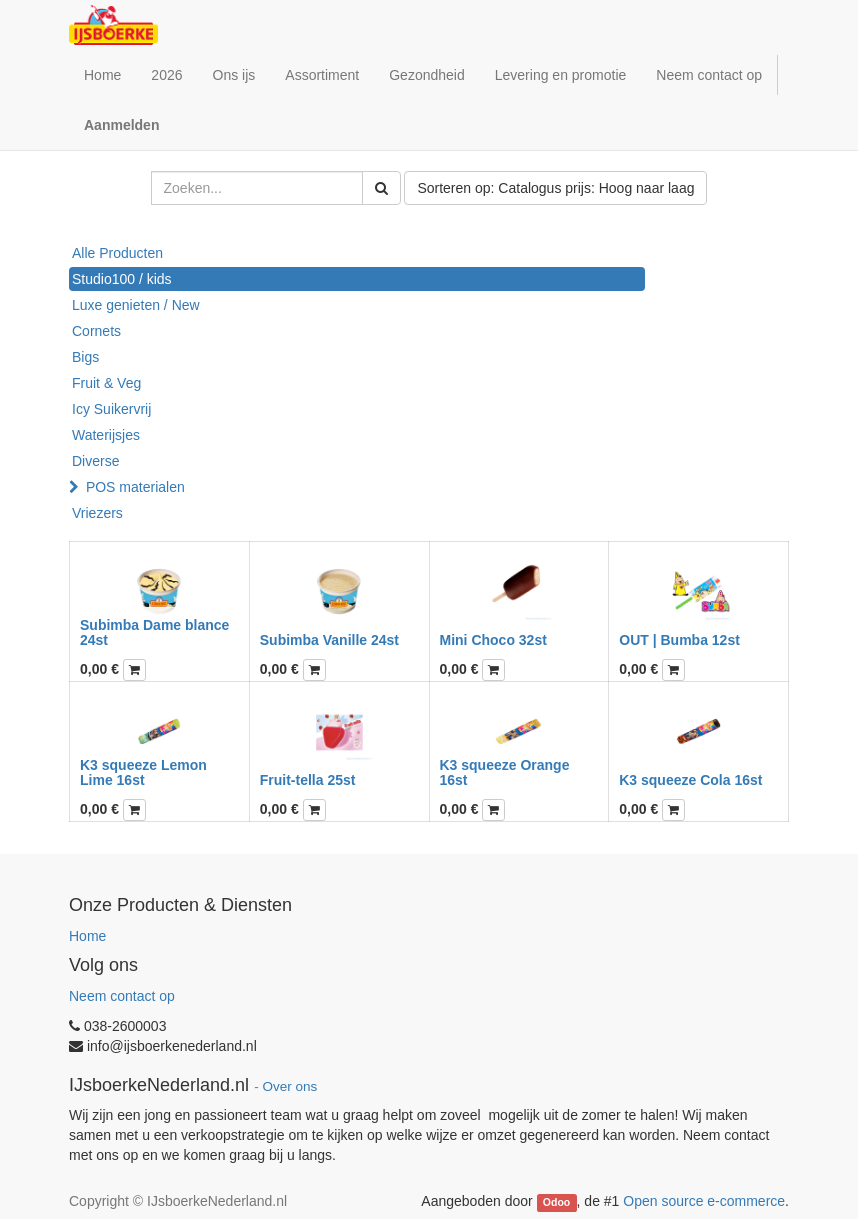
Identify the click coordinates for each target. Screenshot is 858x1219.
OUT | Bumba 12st (679, 640)
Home (87, 936)
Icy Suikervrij (111, 409)
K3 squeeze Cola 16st (690, 780)
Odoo (556, 1202)
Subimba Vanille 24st (329, 640)
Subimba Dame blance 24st (154, 632)
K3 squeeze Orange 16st (505, 772)
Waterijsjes (106, 435)
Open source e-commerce (704, 1201)
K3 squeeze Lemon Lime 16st (143, 772)
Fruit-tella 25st (308, 780)
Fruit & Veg (106, 383)
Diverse (95, 461)
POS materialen (135, 487)
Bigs (85, 357)
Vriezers (97, 513)
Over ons (289, 1086)
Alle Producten (117, 253)
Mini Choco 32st (493, 640)
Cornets (96, 331)
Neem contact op (122, 996)
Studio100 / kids (122, 279)
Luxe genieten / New (136, 305)
